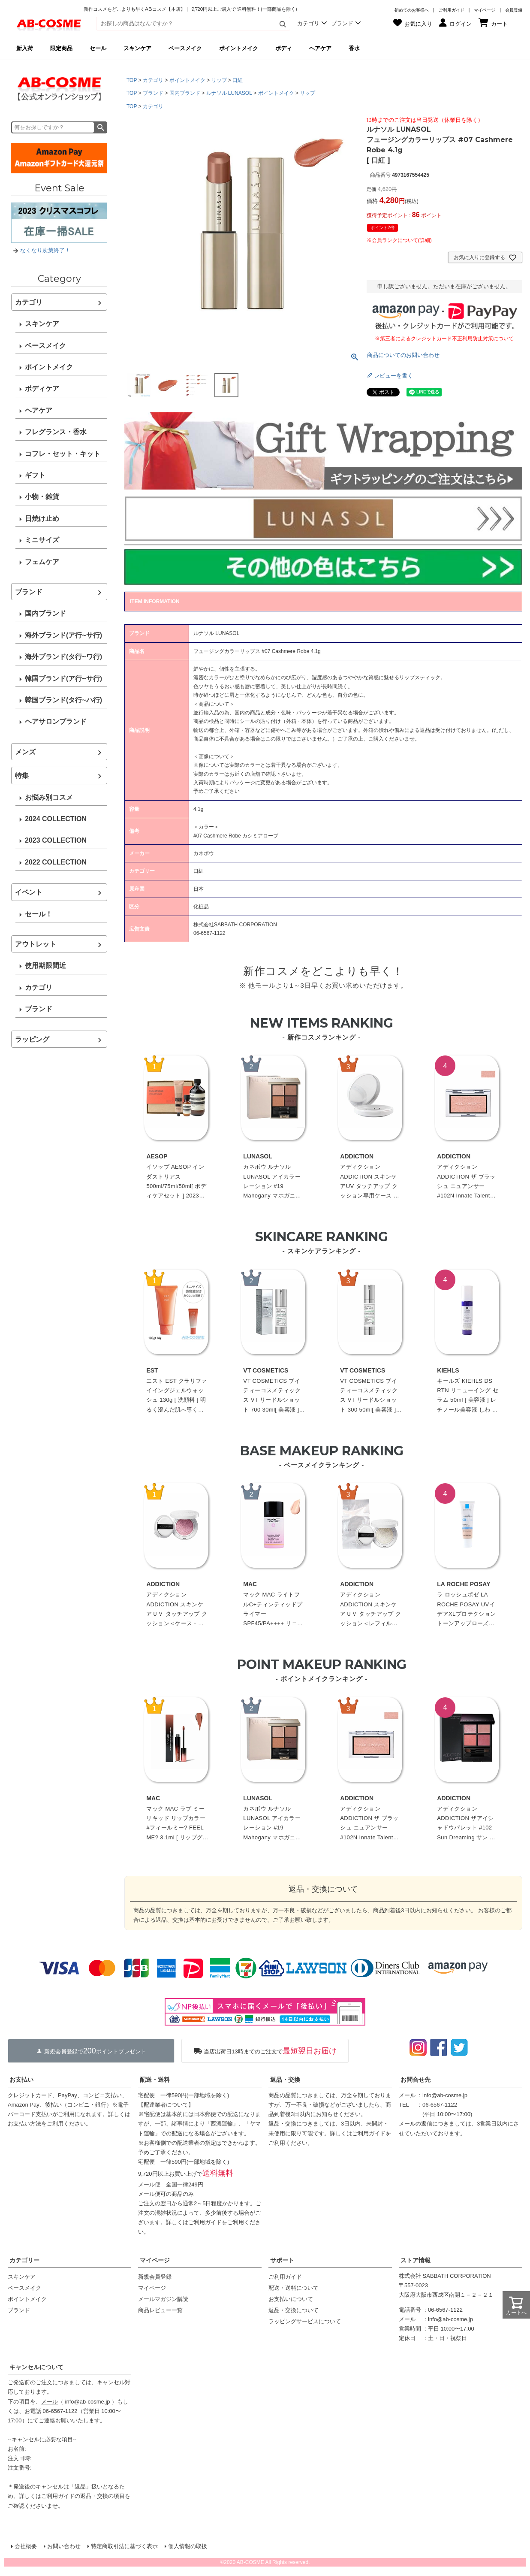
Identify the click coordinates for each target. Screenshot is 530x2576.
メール (49, 2401)
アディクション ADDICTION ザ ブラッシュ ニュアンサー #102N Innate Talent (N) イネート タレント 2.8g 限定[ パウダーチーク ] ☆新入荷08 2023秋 (467, 1182)
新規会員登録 (155, 2277)
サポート (282, 2260)
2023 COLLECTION (56, 840)
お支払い (21, 2079)
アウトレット (35, 944)
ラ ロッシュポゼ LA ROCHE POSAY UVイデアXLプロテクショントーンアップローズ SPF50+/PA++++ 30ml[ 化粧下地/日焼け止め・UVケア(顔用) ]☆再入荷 (467, 1609)
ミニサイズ (42, 540)
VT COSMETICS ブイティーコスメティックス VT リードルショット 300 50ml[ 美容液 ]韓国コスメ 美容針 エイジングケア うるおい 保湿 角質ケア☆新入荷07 (371, 1396)
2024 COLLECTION (56, 818)
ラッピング (32, 1039)
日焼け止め (42, 518)
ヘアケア (38, 410)
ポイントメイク (49, 367)
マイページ (484, 10)
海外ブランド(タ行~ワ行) (63, 656)
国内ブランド (45, 613)
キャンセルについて (36, 2367)
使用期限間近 (45, 965)
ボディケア (42, 388)
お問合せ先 (416, 2079)
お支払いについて (290, 2299)
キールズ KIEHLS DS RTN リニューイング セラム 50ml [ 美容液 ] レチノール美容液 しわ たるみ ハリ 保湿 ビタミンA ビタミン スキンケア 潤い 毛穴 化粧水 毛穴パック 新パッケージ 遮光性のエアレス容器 (467, 1396)
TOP (131, 80)
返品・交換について (293, 2310)
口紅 (237, 80)
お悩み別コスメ (49, 797)
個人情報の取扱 (187, 2546)
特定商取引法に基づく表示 (124, 2546)
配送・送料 (155, 2079)
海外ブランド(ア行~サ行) (63, 635)
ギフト (35, 475)
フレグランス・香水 (56, 431)
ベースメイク (45, 345)
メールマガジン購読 (163, 2299)
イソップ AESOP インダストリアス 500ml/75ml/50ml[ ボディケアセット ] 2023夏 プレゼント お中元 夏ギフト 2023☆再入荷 (176, 1182)
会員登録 (513, 10)
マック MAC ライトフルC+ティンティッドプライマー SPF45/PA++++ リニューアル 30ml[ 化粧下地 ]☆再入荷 (273, 1609)
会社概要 (26, 2546)
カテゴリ (28, 302)
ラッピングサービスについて (304, 2321)
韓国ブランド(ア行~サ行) (63, 678)
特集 (22, 775)
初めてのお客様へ (411, 10)
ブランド (28, 592)
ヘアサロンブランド (56, 721)
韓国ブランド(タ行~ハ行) (63, 700)
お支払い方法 (24, 2123)
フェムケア (42, 561)
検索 (100, 127)
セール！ (38, 914)
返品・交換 (285, 2079)
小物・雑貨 (42, 496)
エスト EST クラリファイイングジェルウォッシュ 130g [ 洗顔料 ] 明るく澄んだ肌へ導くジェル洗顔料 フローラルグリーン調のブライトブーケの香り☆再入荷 (176, 1396)
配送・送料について (293, 2288)
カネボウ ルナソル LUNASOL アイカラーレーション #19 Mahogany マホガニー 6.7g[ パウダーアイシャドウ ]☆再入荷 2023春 (273, 1182)
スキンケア (42, 323)
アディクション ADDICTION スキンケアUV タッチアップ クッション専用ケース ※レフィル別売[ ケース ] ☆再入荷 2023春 (369, 1182)
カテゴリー (24, 2260)
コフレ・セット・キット (62, 453)
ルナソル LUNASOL (229, 93)
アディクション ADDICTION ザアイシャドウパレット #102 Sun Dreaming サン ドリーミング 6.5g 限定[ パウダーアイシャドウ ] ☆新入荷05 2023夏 (467, 1823)
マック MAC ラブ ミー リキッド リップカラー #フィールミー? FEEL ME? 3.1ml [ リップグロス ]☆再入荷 (177, 1823)
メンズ (25, 752)
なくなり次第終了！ (45, 250)
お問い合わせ (64, 2546)
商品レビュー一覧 (160, 2310)
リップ (219, 80)
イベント (28, 892)
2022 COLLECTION (56, 862)
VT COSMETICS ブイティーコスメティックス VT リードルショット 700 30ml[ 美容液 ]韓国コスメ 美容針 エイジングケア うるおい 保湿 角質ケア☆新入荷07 (274, 1396)
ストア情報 (416, 2260)
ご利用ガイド (451, 10)
